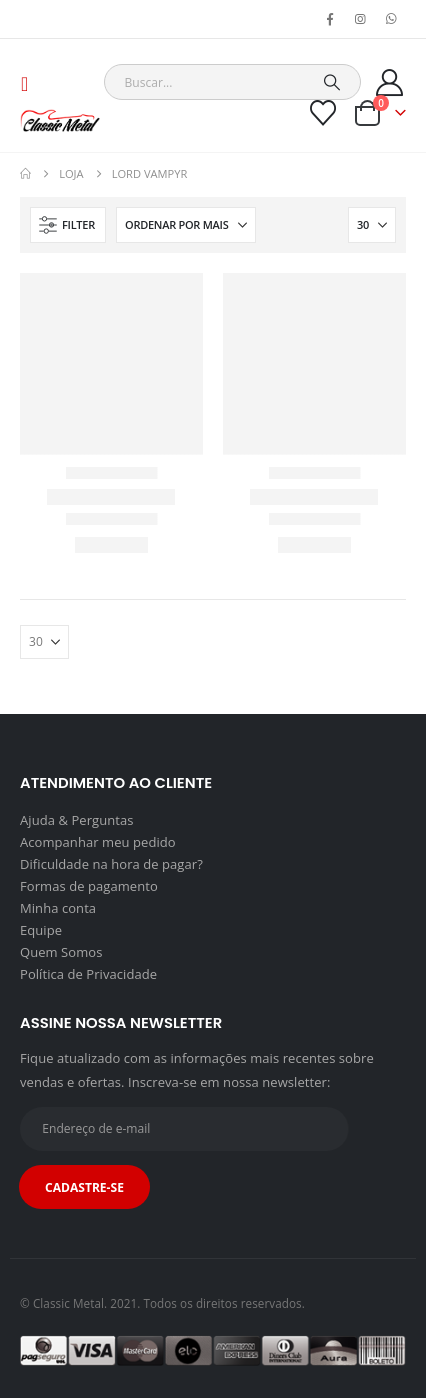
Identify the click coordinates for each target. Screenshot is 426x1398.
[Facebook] (330, 19)
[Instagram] (361, 19)
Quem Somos (61, 952)
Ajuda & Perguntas (76, 820)
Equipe (41, 930)
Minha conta (58, 908)
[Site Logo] (60, 120)
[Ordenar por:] (186, 225)
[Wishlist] (323, 113)
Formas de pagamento (89, 886)
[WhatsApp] (392, 19)
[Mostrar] (372, 225)
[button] (30, 84)
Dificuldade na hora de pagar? (111, 864)
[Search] (332, 82)
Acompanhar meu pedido (98, 842)
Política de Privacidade (88, 974)
